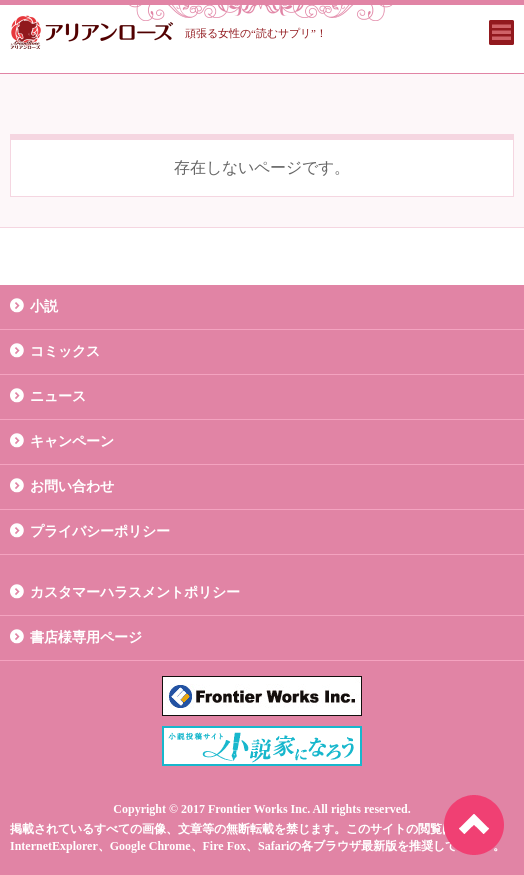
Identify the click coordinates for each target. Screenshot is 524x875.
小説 (44, 306)
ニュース (58, 396)
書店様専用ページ (86, 637)
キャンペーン (72, 441)
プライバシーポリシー (100, 531)
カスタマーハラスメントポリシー (135, 592)
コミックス (65, 351)
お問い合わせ (72, 486)
